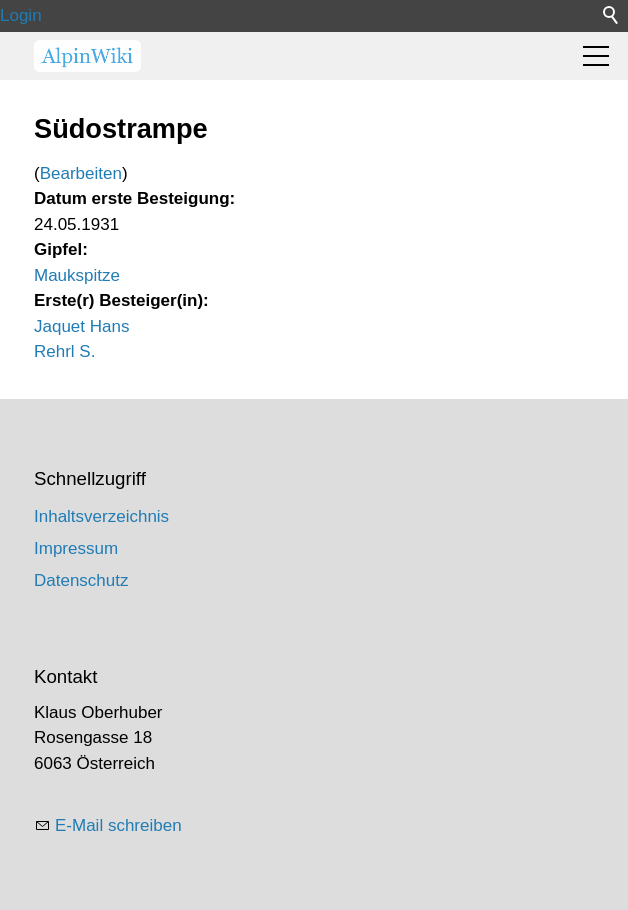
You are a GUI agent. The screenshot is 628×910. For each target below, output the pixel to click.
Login (21, 15)
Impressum (76, 548)
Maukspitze (77, 275)
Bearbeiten (81, 173)
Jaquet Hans (81, 326)
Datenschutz (81, 580)
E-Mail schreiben (118, 825)
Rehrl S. (64, 351)
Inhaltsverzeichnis (101, 516)
